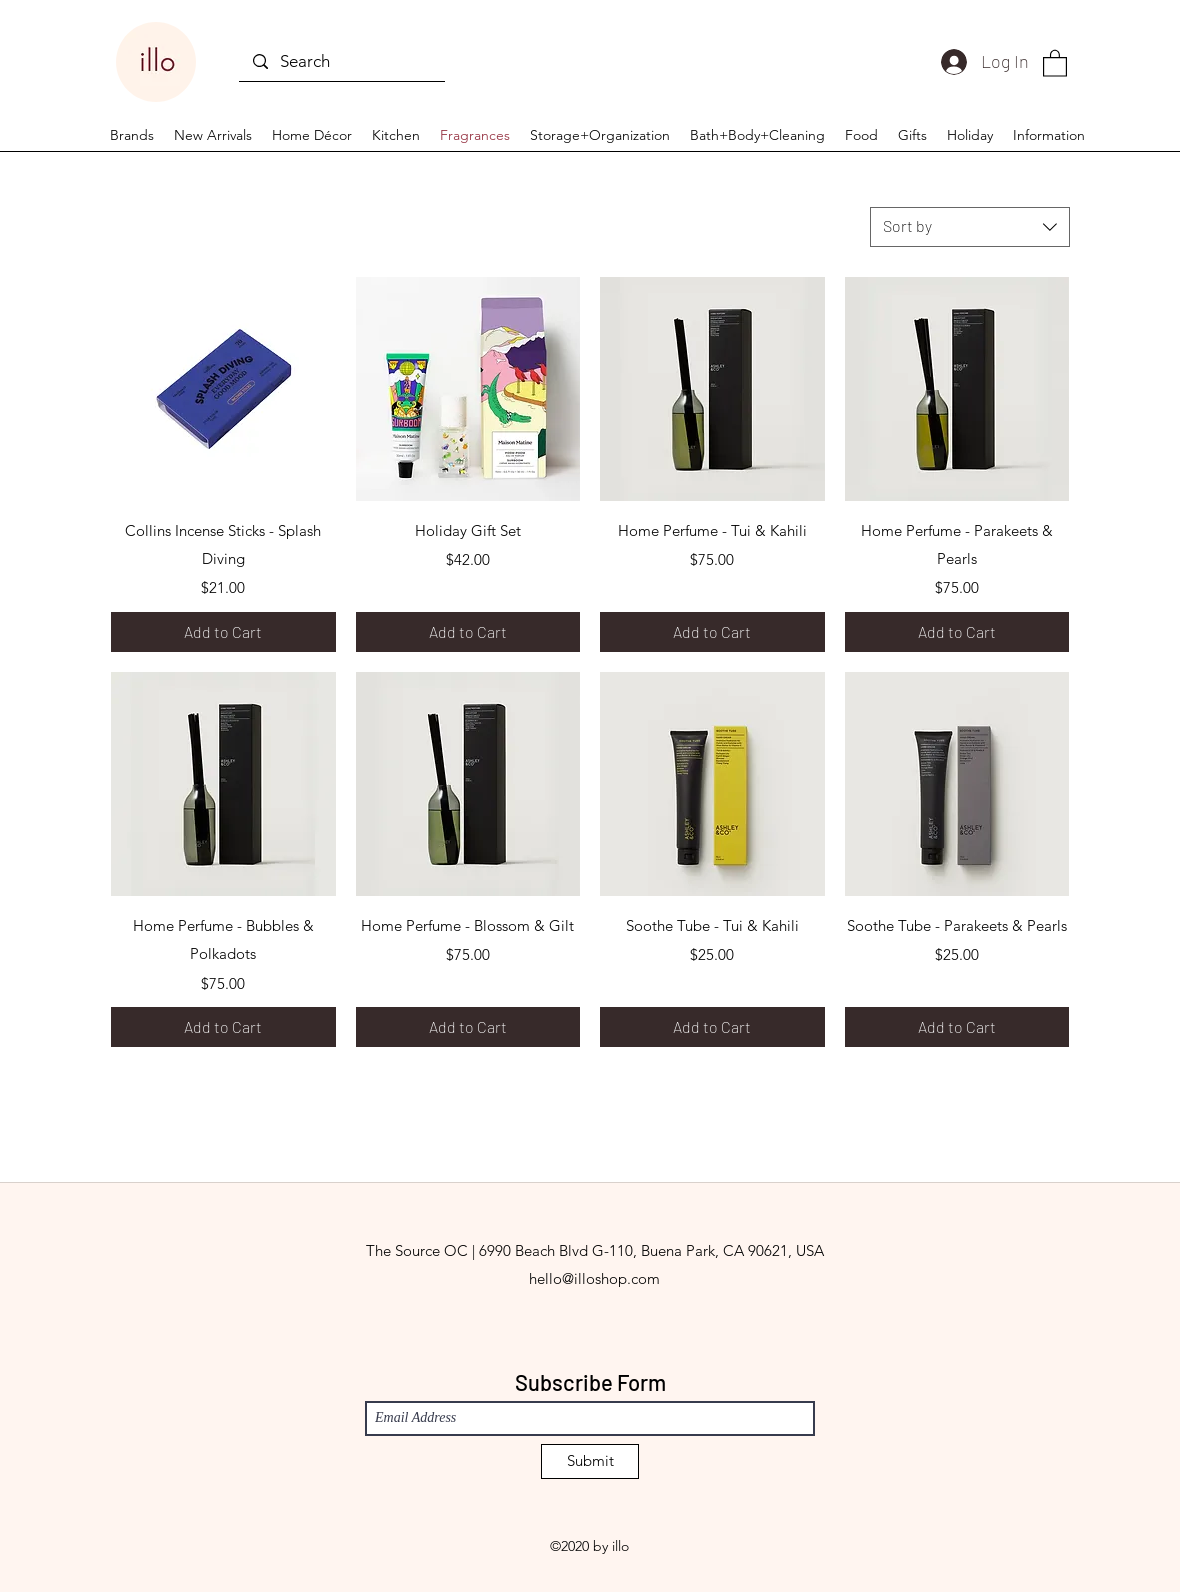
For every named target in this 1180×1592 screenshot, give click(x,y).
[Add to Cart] (223, 632)
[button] (1055, 62)
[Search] (341, 62)
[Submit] (590, 1461)
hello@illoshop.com (594, 1278)
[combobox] (970, 227)
